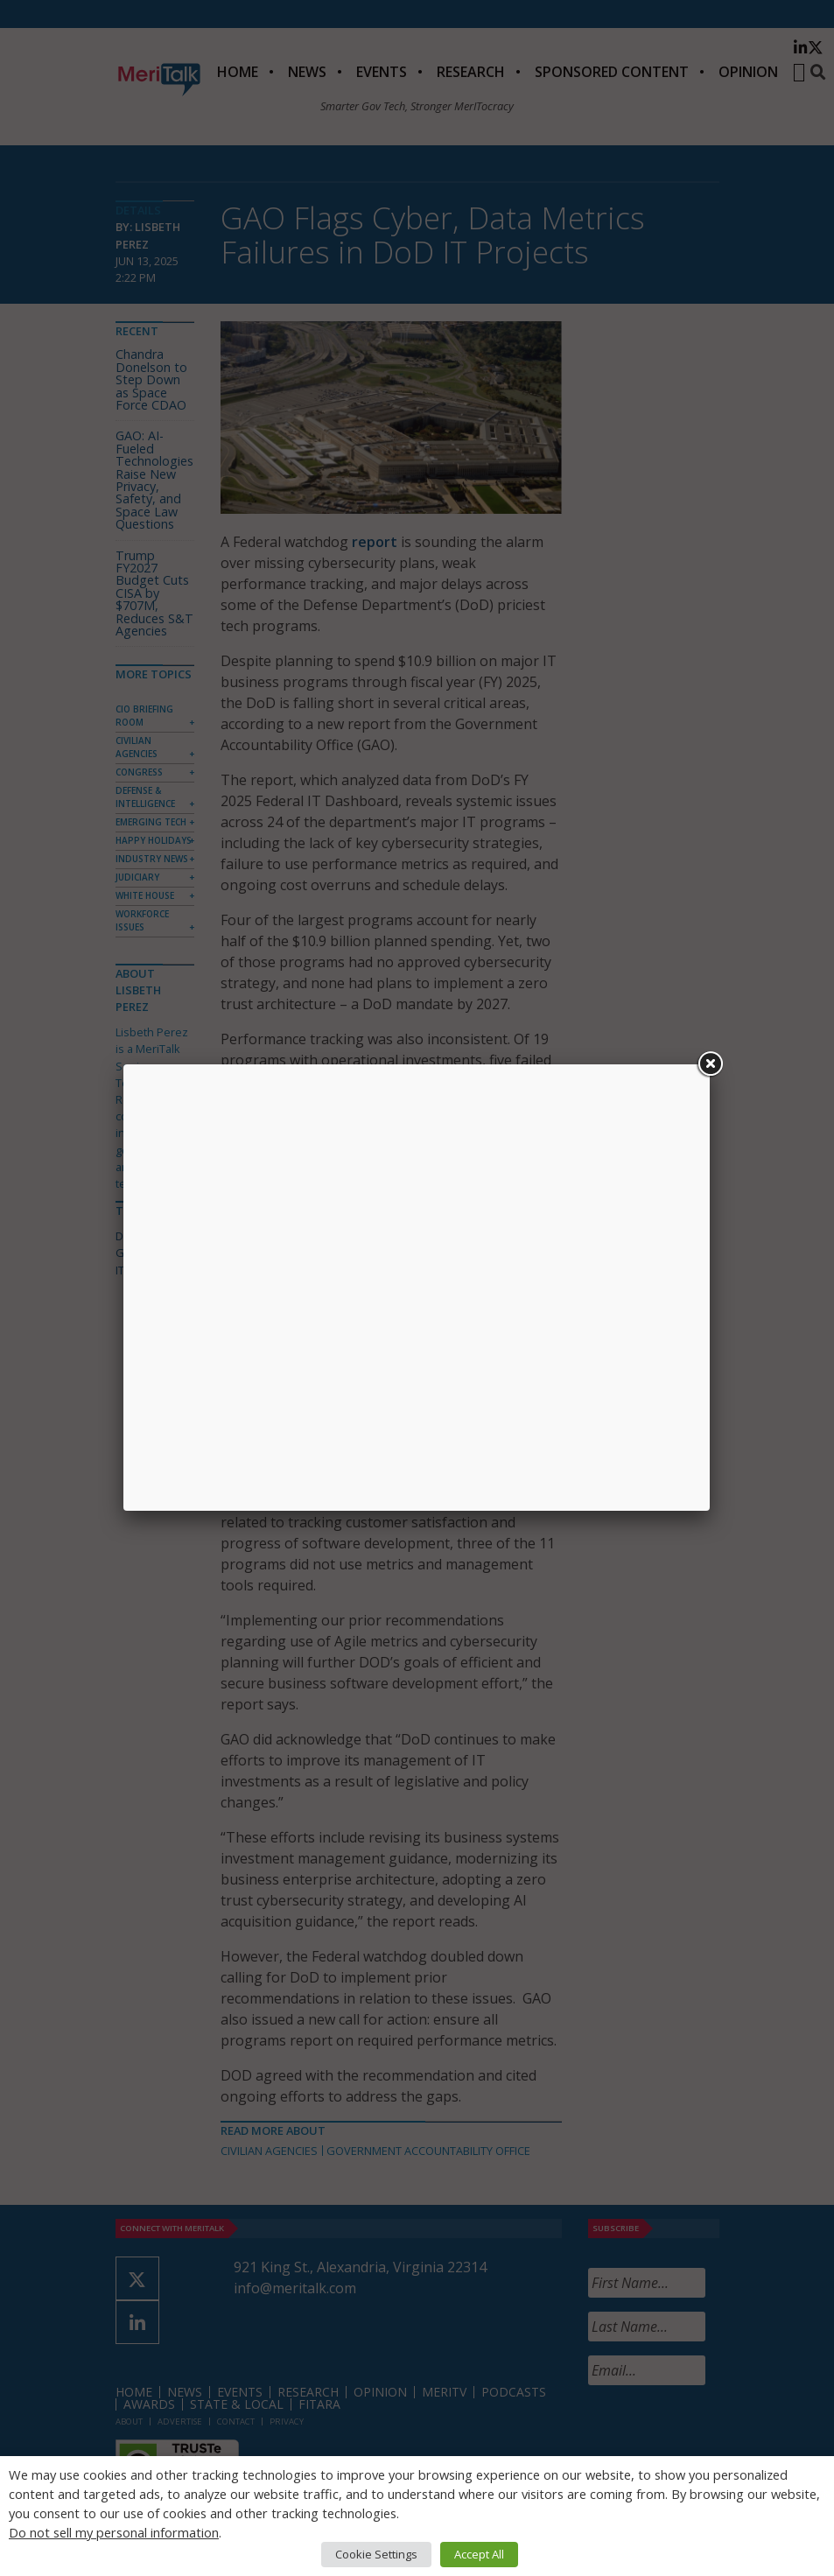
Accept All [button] (479, 2554)
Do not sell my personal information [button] (114, 2532)
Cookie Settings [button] (376, 2554)
